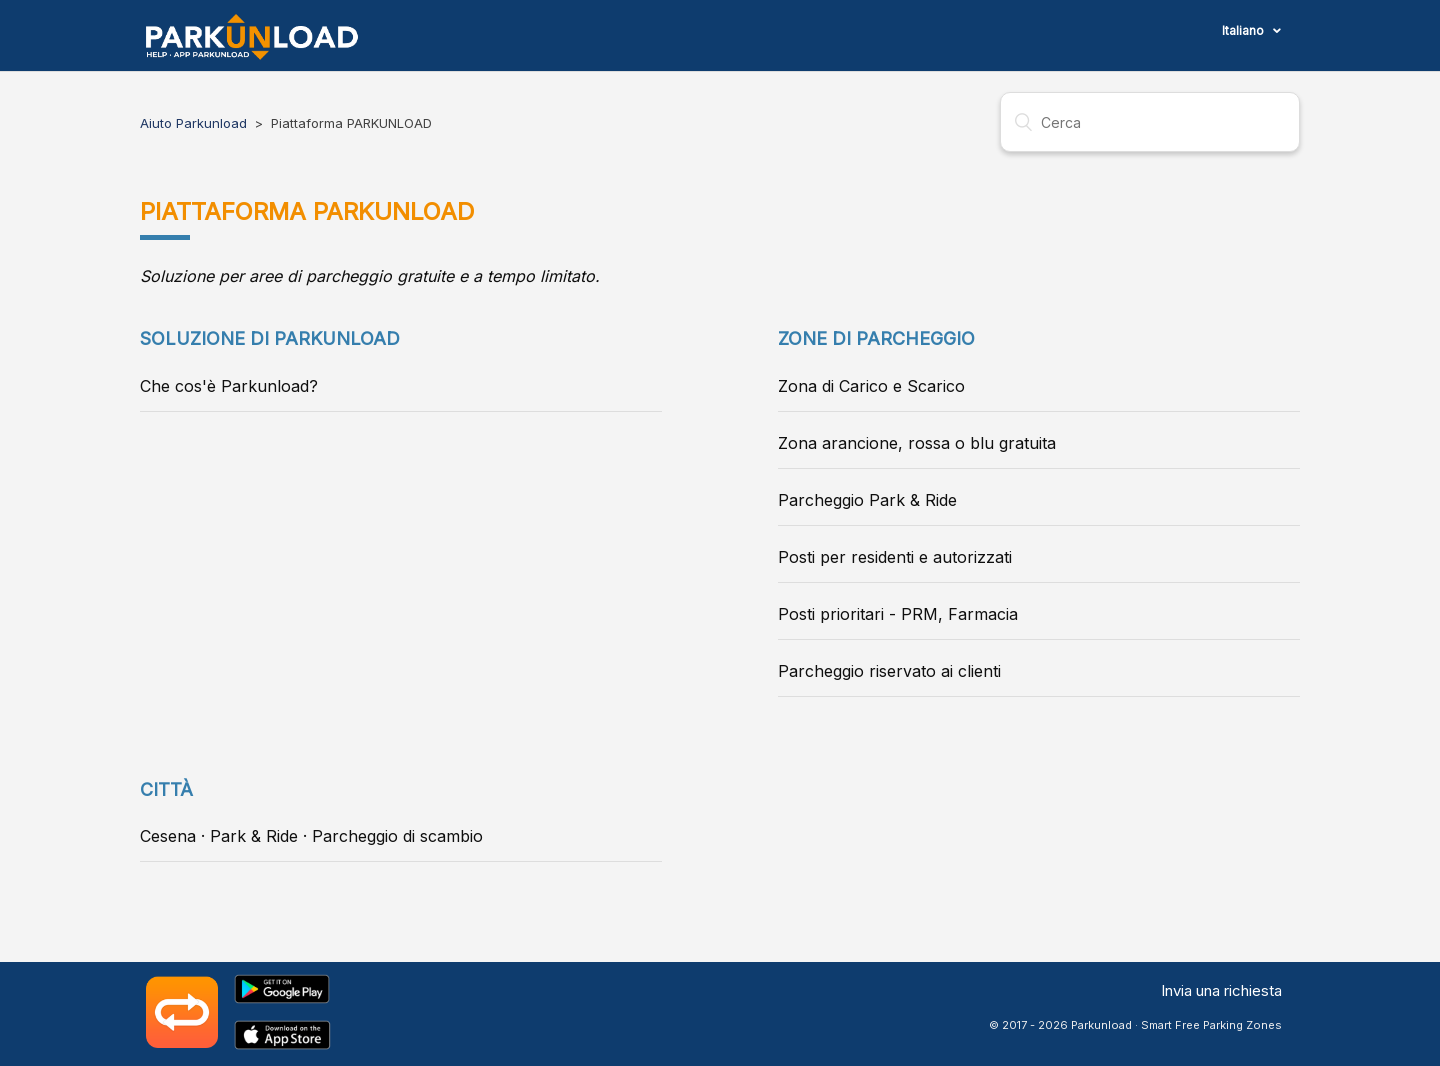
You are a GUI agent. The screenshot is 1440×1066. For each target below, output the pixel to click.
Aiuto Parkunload (193, 123)
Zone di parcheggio (876, 338)
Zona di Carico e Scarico (871, 386)
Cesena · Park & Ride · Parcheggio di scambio (311, 836)
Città (166, 789)
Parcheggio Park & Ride (867, 500)
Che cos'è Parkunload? (229, 386)
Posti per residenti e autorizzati (895, 557)
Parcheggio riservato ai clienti (889, 671)
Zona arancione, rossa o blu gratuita (917, 443)
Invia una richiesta (1221, 990)
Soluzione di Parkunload (270, 338)
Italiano (1244, 30)
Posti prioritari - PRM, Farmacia (898, 614)
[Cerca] (1150, 122)
